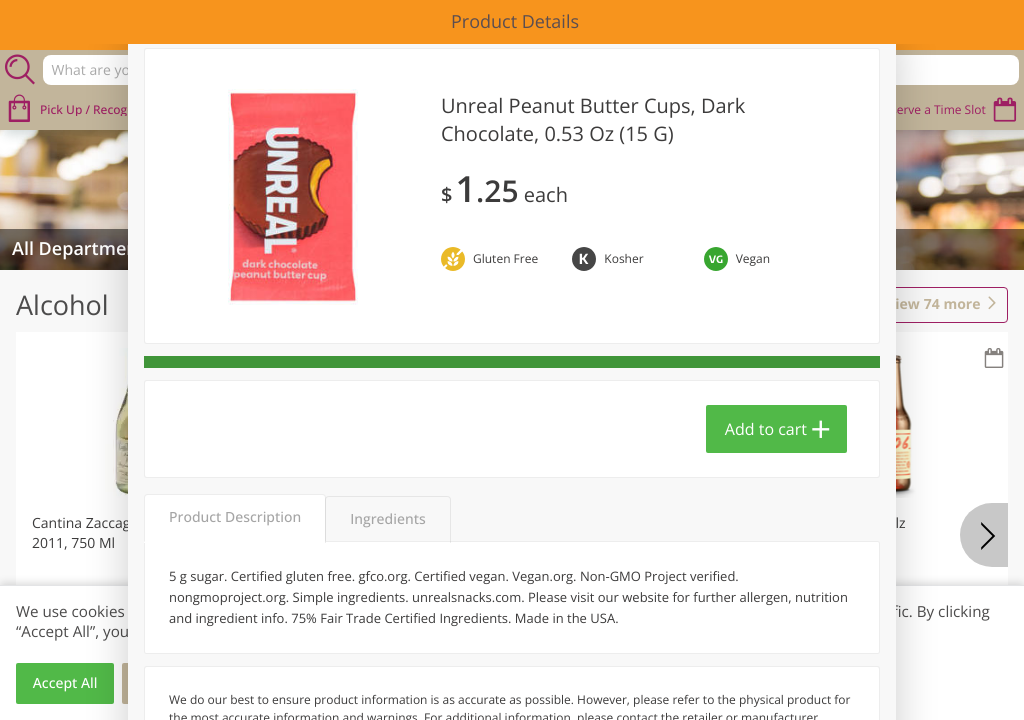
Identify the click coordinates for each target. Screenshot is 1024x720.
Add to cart (766, 429)
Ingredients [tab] (387, 519)
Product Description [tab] (235, 517)
